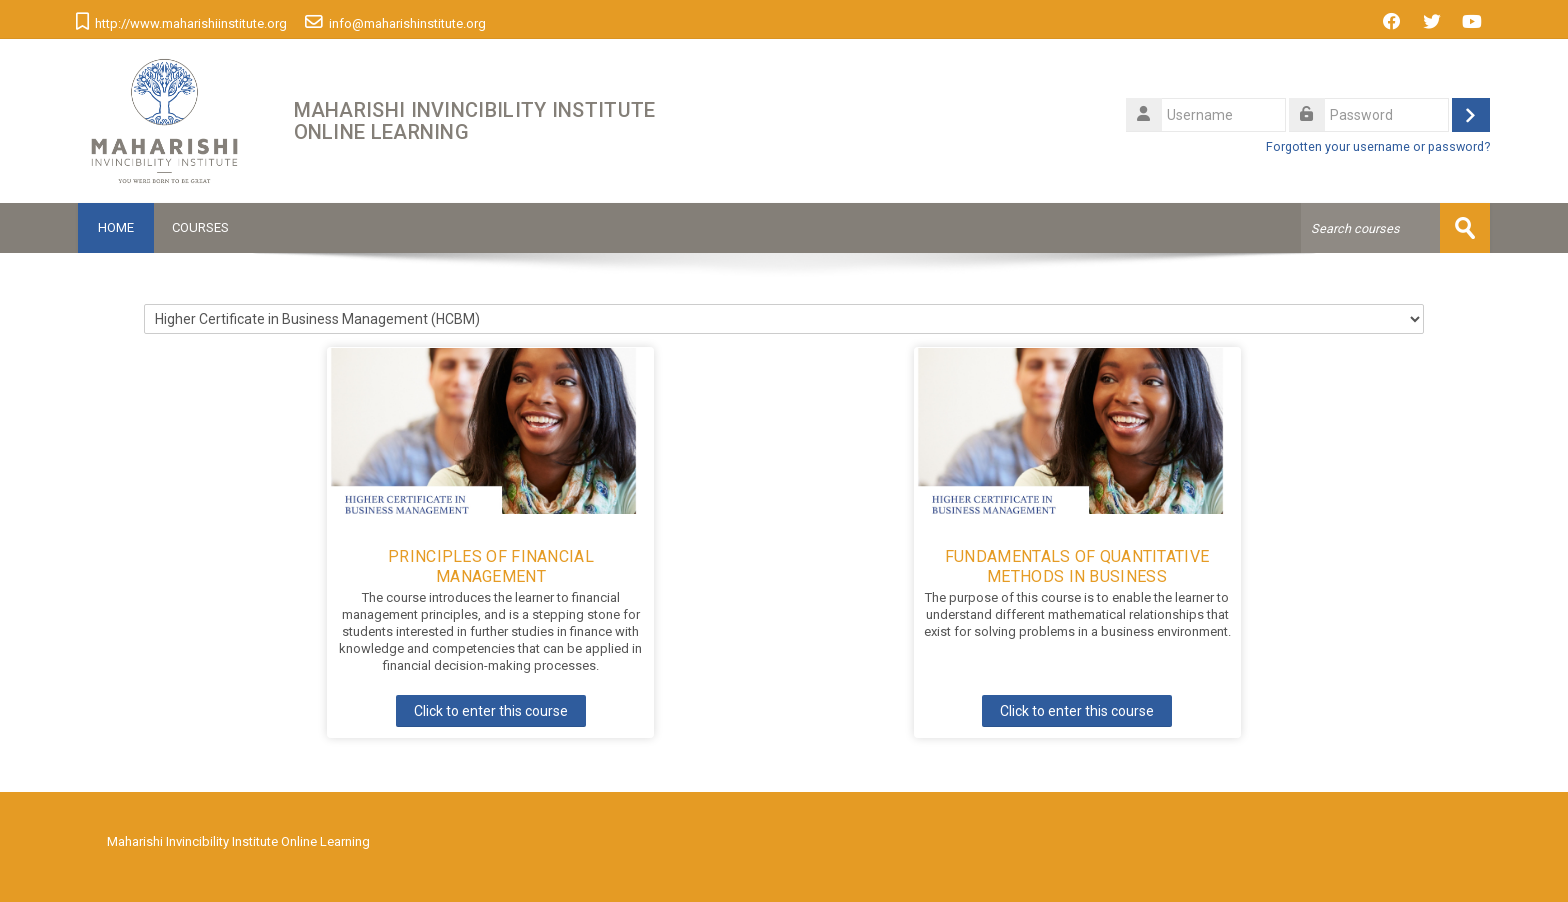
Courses (200, 227)
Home (116, 227)
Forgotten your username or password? (1378, 146)
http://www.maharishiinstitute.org (191, 23)
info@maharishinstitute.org (407, 23)
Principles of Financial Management (491, 566)
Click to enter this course (491, 711)
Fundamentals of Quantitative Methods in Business (1077, 566)
